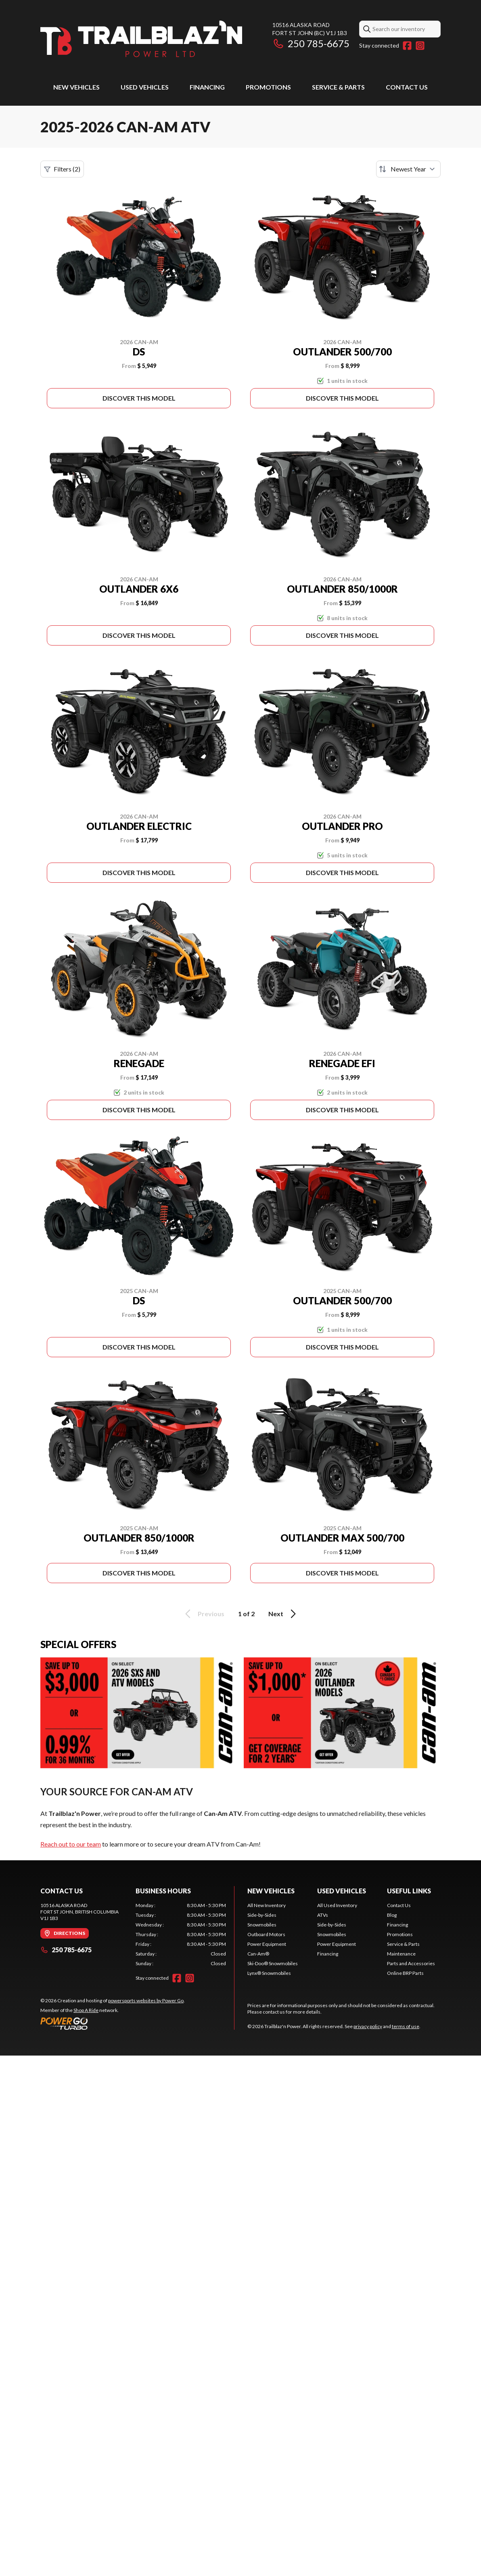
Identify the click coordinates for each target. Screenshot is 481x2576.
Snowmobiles (261, 1925)
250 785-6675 (310, 43)
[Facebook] (407, 45)
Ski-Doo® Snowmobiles (272, 1963)
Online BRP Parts (405, 1973)
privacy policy (367, 2026)
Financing (207, 87)
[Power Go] (112, 2023)
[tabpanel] (181, 1934)
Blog (392, 1915)
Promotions (268, 87)
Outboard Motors (266, 1934)
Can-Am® (258, 1954)
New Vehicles (76, 87)
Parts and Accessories (411, 1963)
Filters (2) (62, 169)
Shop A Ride (85, 2010)
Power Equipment (266, 1944)
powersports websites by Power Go (146, 2000)
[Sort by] (408, 169)
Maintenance (401, 1954)
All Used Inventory (337, 1905)
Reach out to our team (70, 1844)
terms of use (405, 2026)
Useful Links (409, 1891)
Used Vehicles (145, 87)
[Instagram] (420, 45)
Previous (203, 1614)
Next (283, 1614)
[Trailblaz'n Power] (141, 39)
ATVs (322, 1915)
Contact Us (407, 87)
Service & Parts (338, 87)
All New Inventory (266, 1905)
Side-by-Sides (261, 1915)
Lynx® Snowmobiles (269, 1973)
